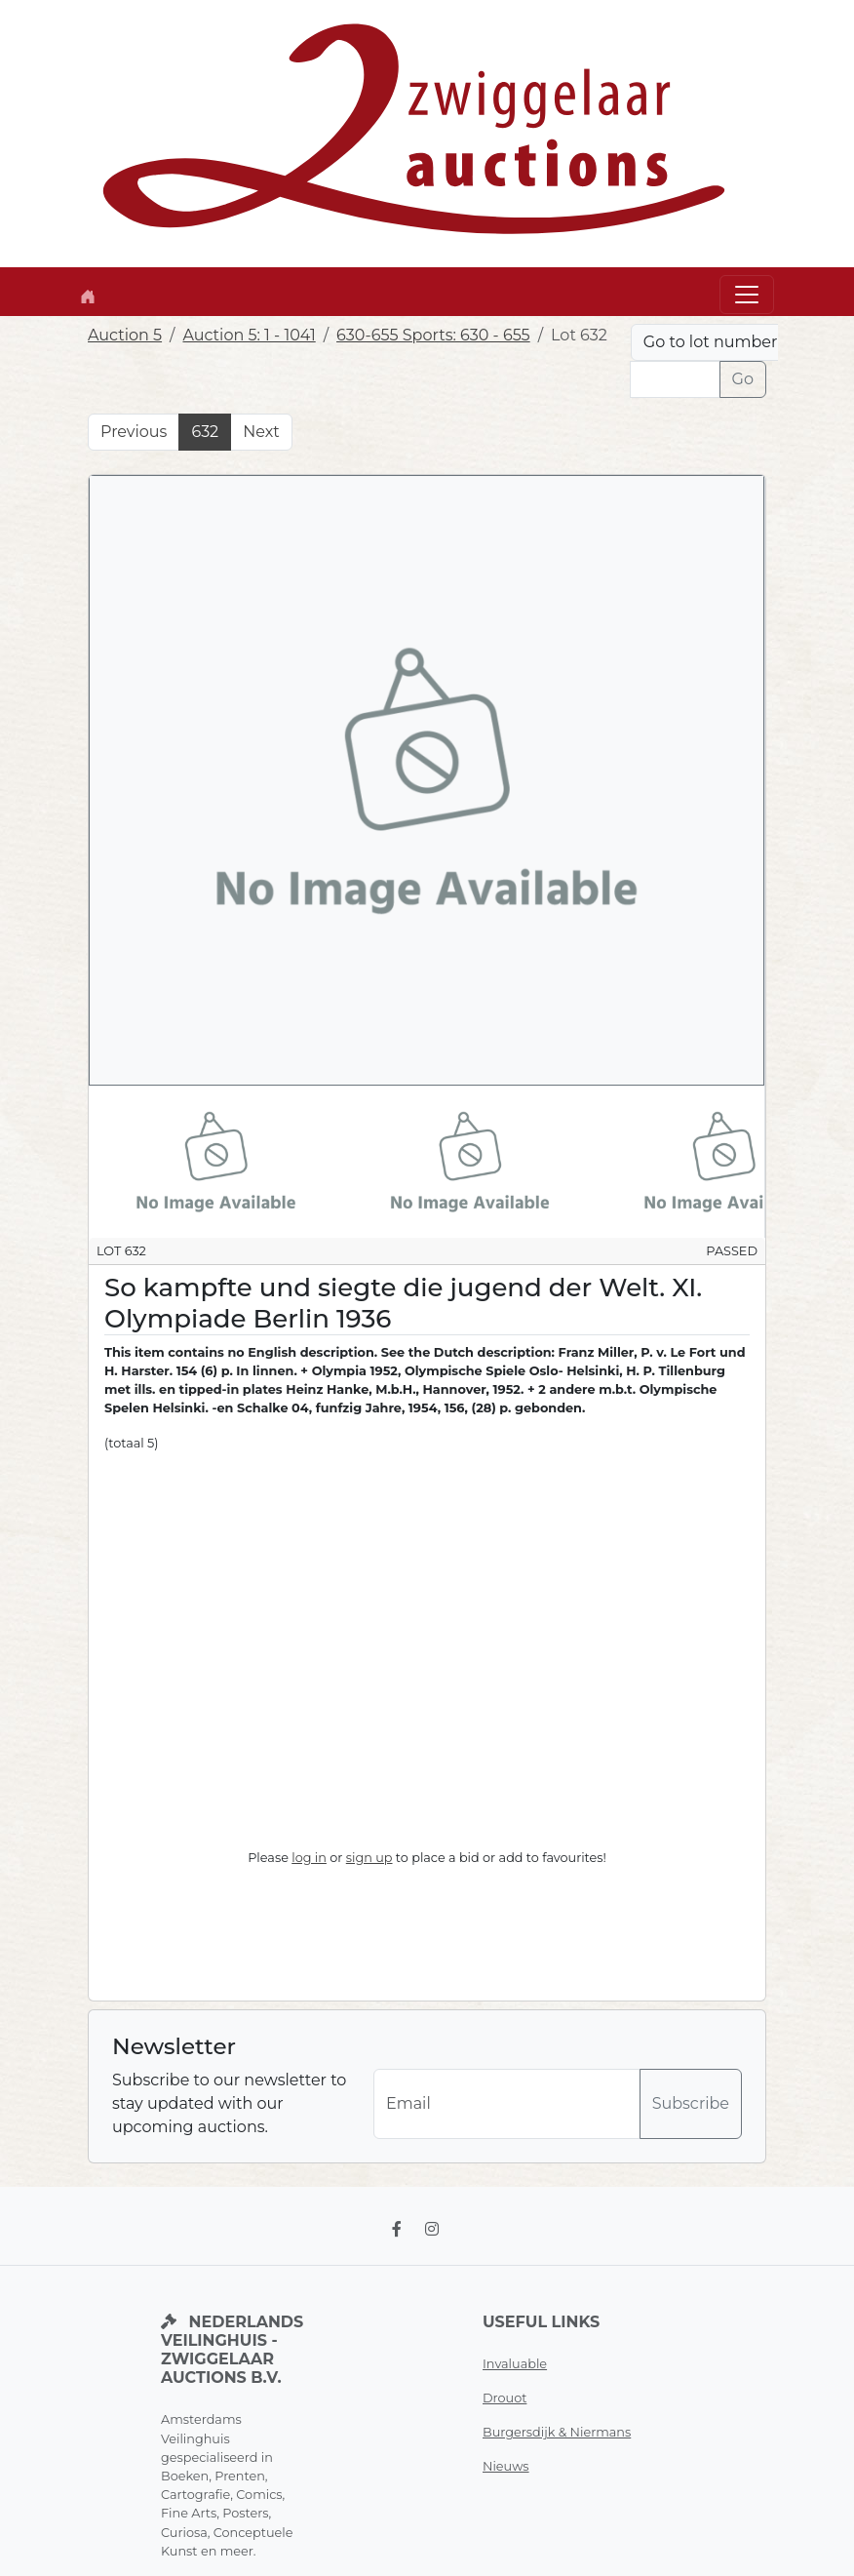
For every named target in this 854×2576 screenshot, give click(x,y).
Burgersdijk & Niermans (557, 2432)
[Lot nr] (675, 379)
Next (261, 431)
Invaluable (515, 2364)
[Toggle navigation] (746, 294)
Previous (133, 431)
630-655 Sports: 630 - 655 (433, 335)
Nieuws (506, 2466)
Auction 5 (125, 335)
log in (309, 1857)
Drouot (504, 2398)
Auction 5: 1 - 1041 (248, 335)
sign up (369, 1857)
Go (743, 379)
